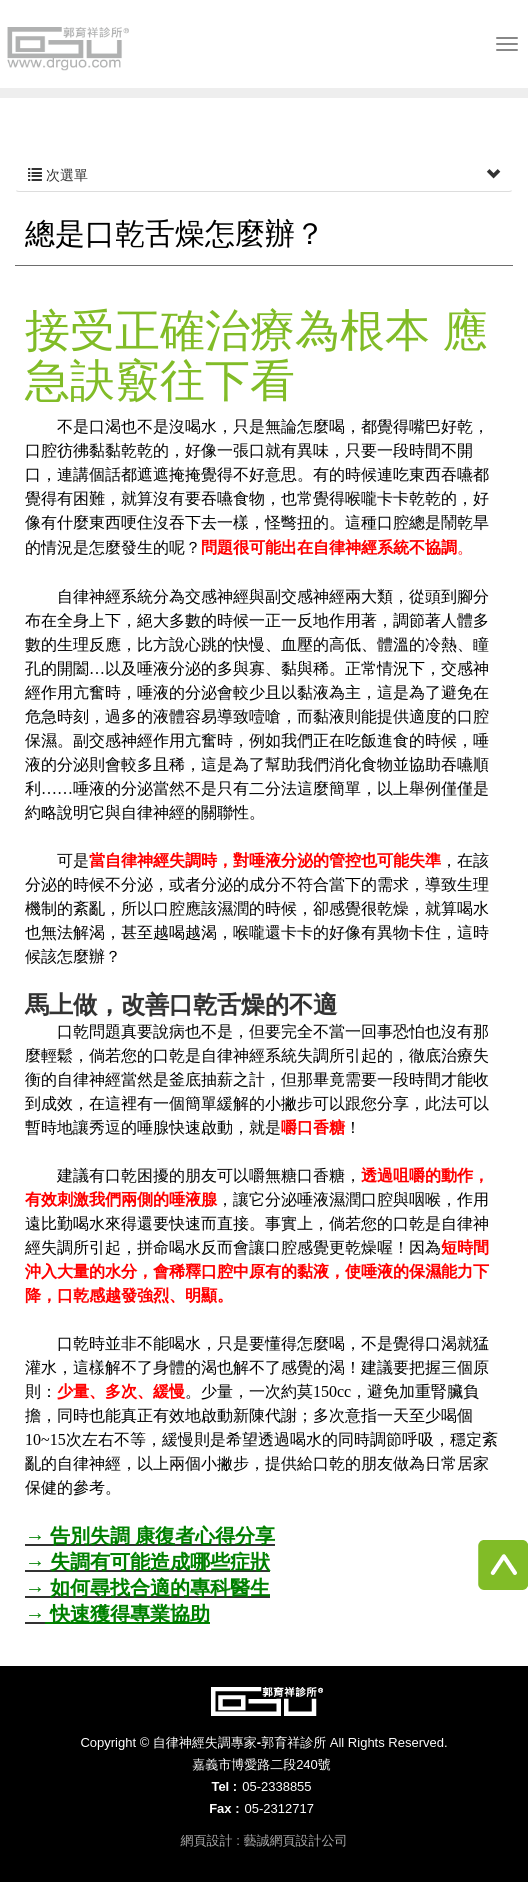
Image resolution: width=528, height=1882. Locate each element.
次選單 (264, 175)
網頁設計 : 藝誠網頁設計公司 (264, 1840)
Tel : (224, 1786)
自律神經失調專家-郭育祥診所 (70, 48)
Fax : (224, 1808)
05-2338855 (276, 1786)
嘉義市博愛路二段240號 (261, 1764)
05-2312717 (278, 1808)
